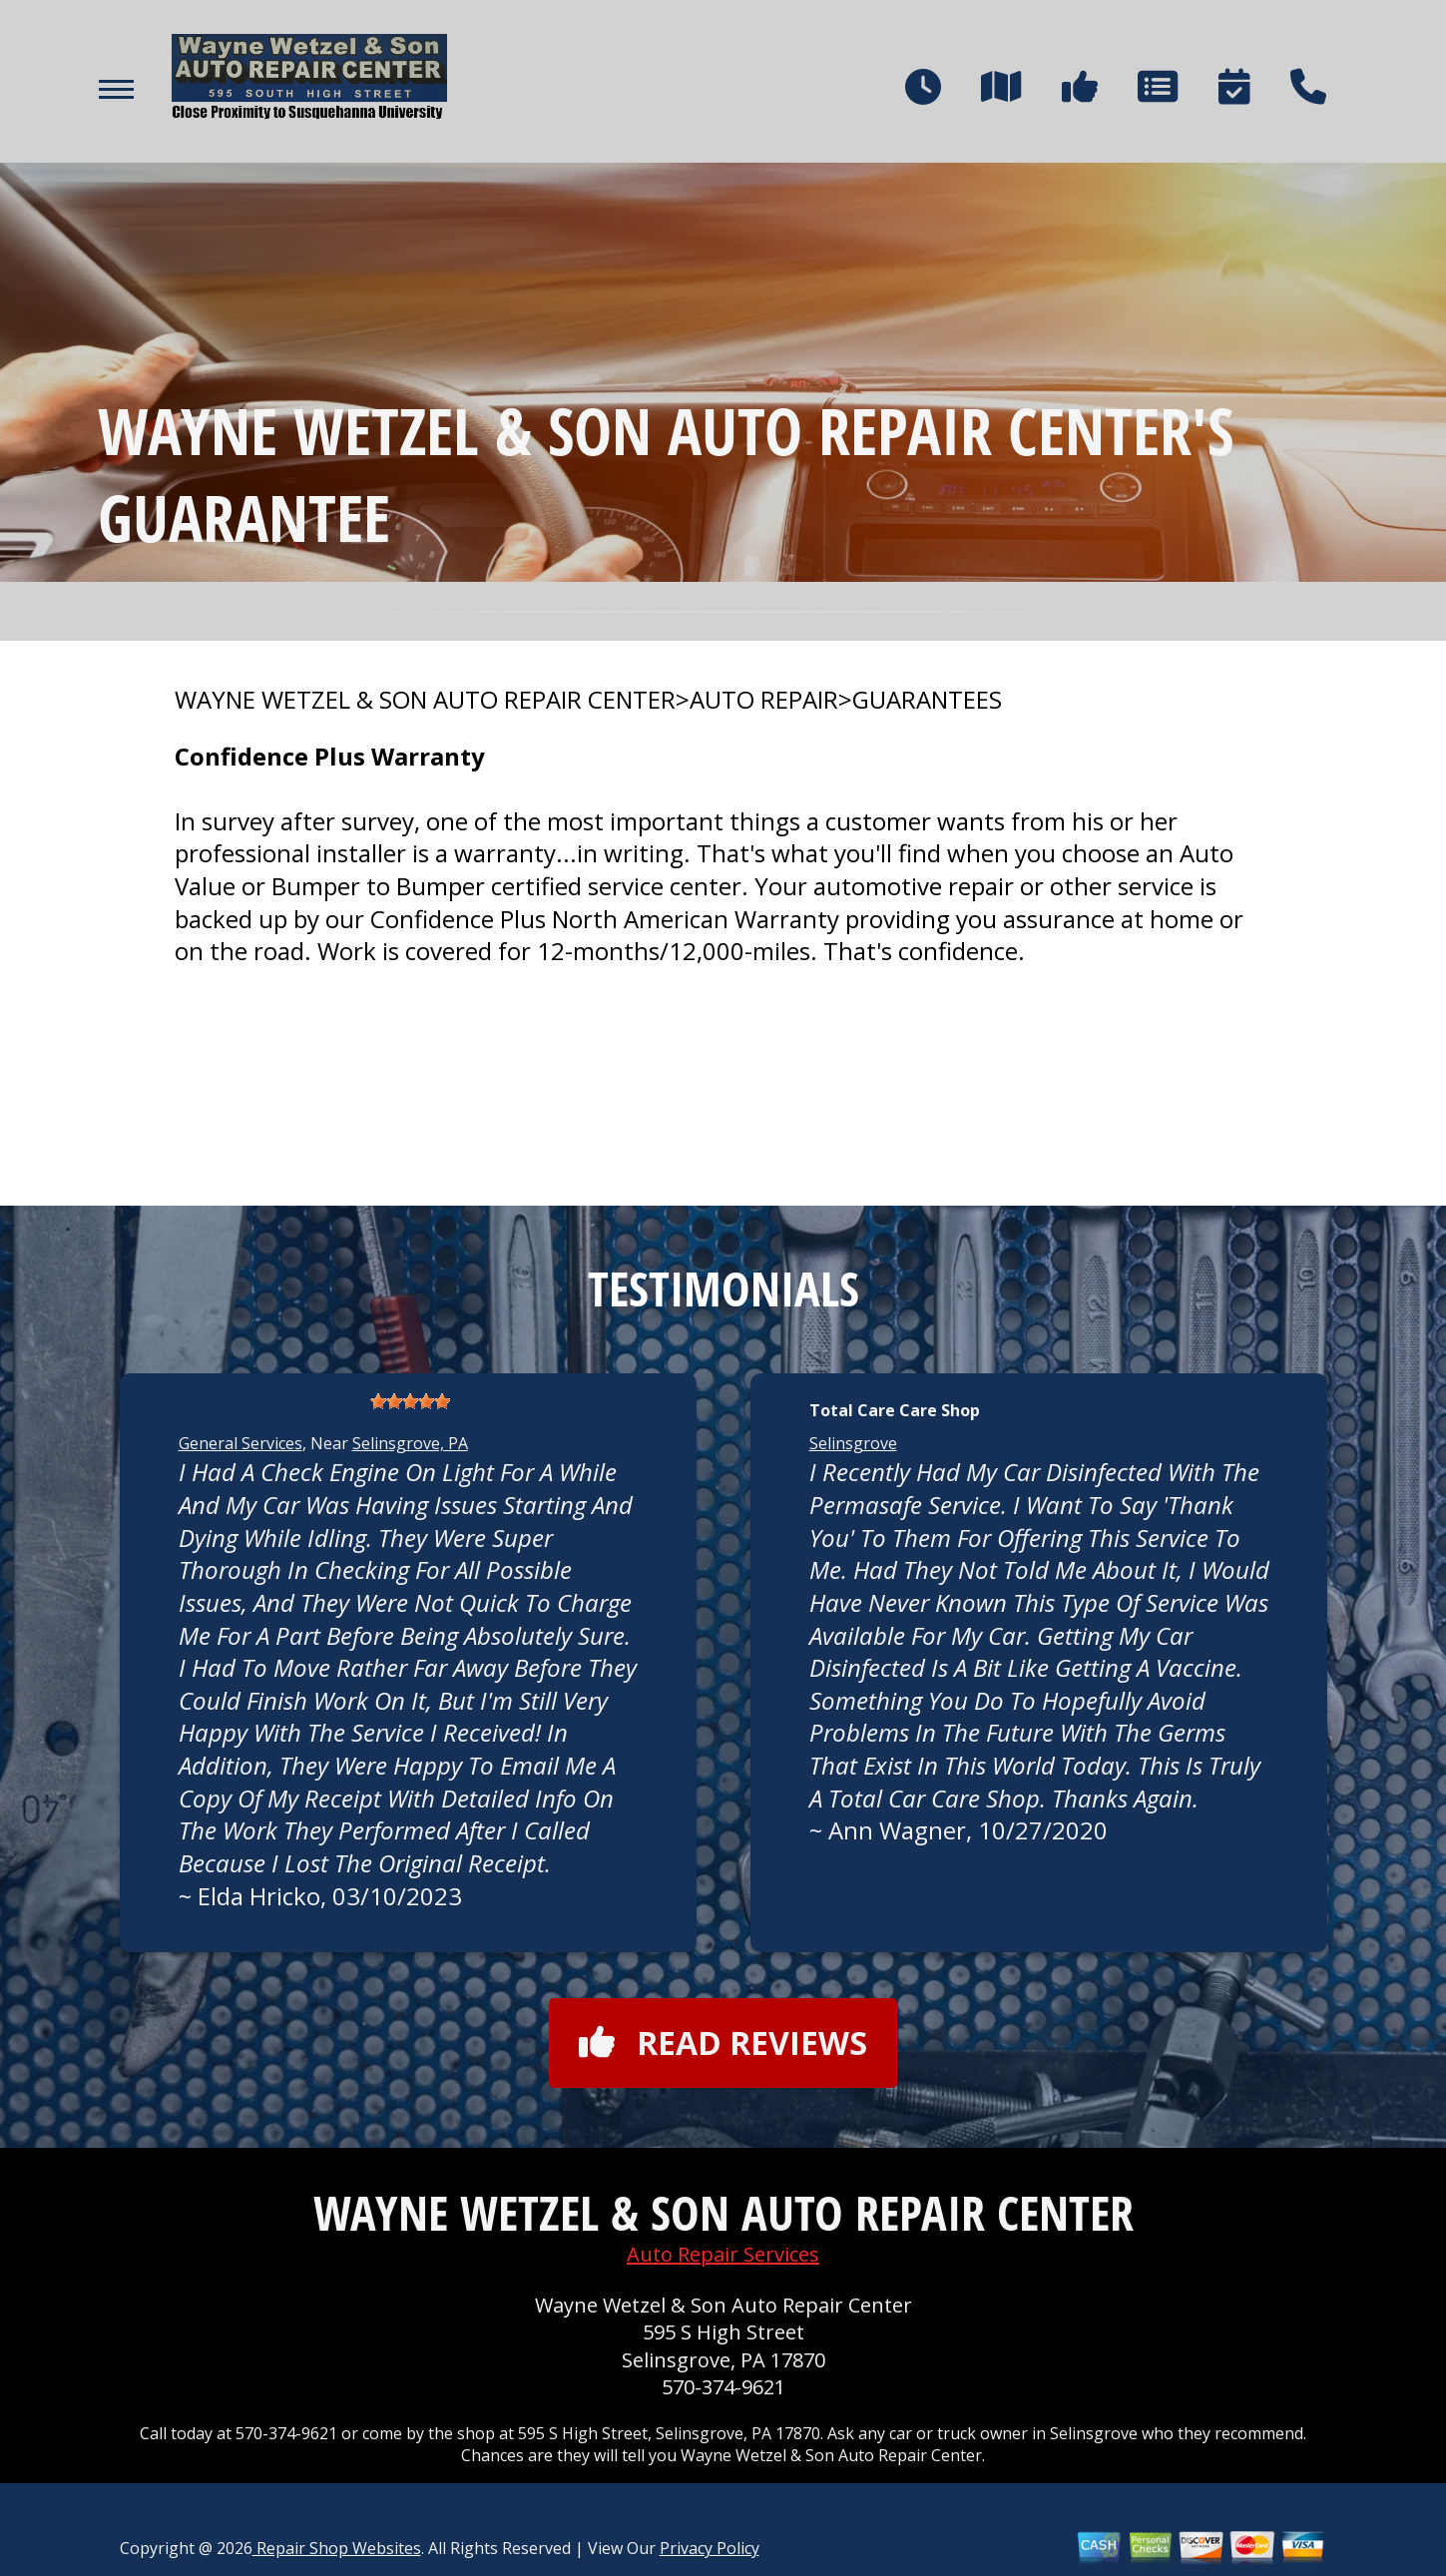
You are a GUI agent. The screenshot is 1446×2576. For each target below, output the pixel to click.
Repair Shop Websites (336, 2548)
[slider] (410, 1401)
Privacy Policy (709, 2548)
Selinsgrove (853, 1443)
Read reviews (723, 2042)
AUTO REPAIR (764, 700)
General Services (240, 1443)
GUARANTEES (927, 700)
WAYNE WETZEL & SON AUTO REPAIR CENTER (425, 700)
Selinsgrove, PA (410, 1443)
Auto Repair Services (723, 2254)
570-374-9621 (723, 2386)
